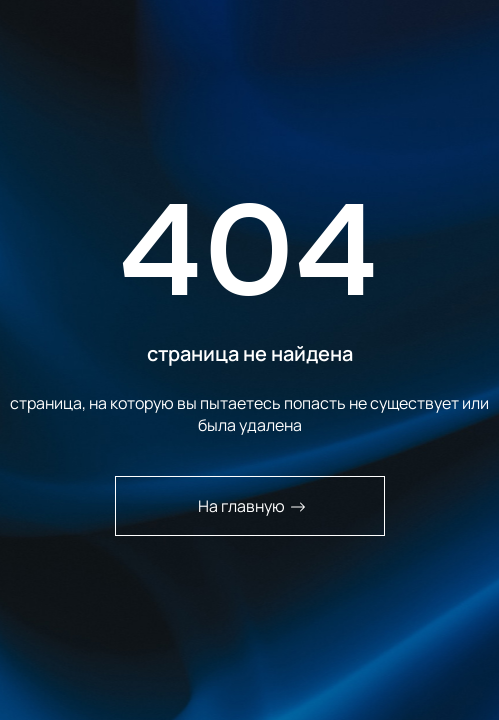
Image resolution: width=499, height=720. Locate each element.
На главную (252, 506)
